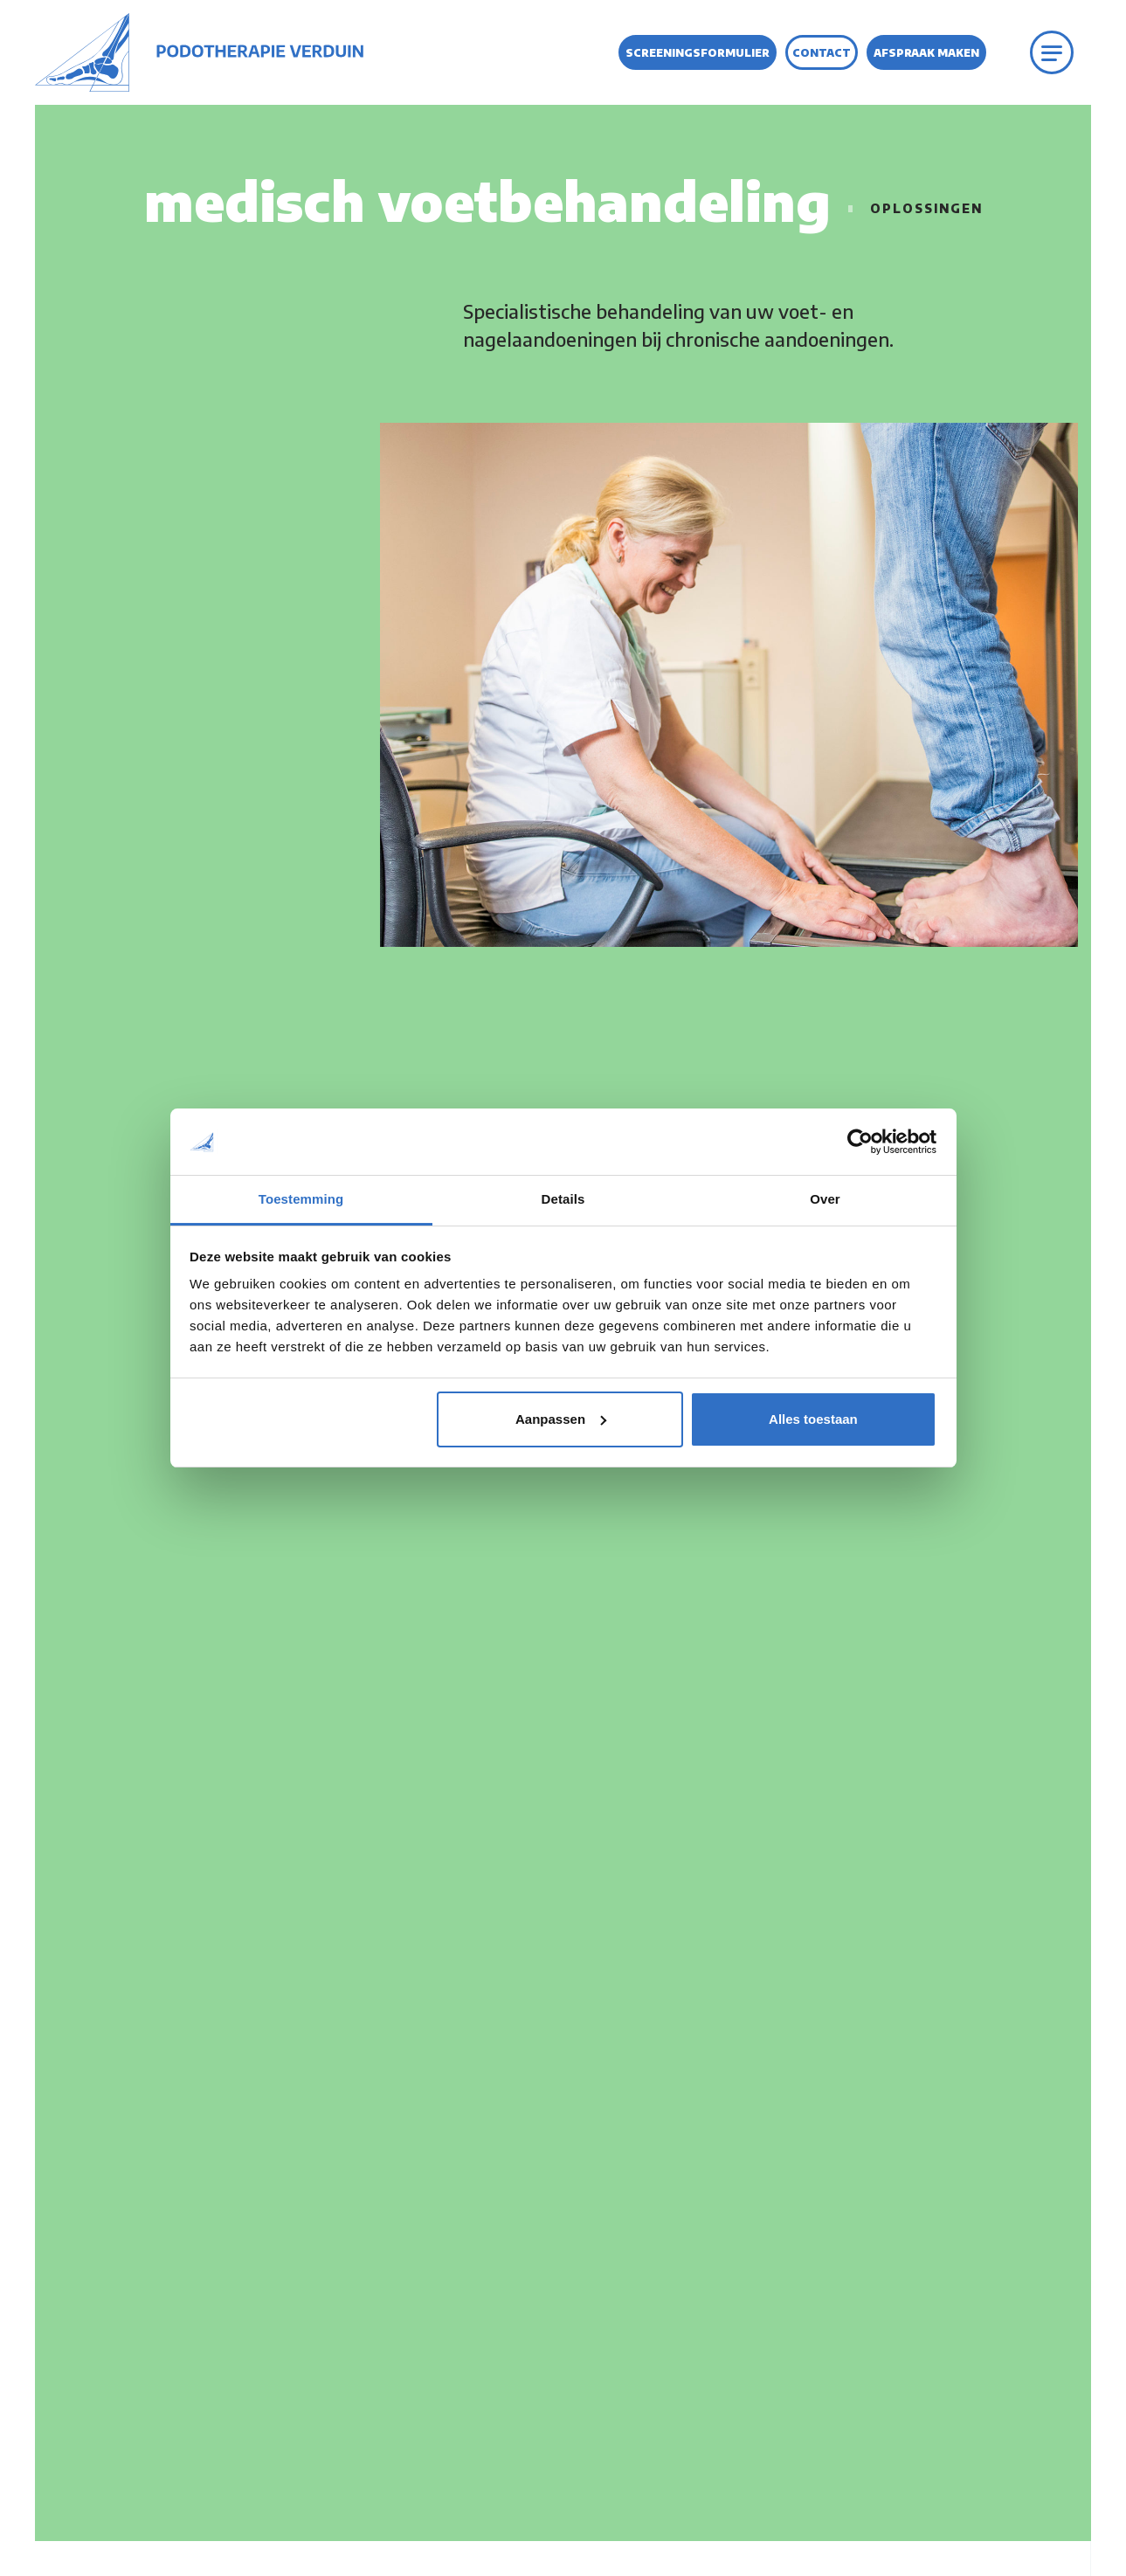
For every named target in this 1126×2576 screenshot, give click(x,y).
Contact (821, 52)
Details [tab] (563, 1198)
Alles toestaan (813, 1419)
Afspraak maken (926, 52)
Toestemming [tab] (301, 1198)
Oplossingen (926, 208)
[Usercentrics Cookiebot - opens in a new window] (860, 1142)
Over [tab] (825, 1198)
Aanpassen (560, 1419)
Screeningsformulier (697, 52)
